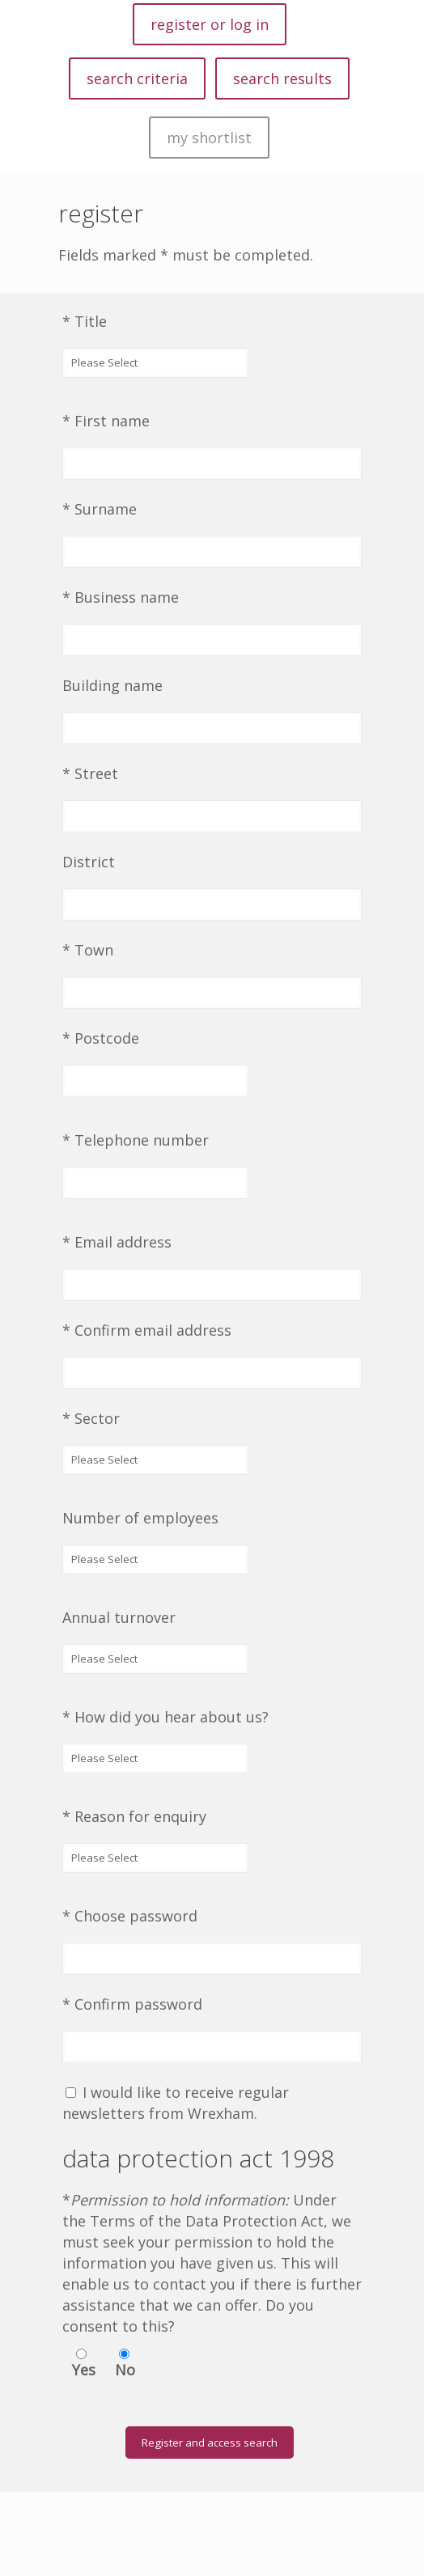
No (125, 2369)
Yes (83, 2369)
